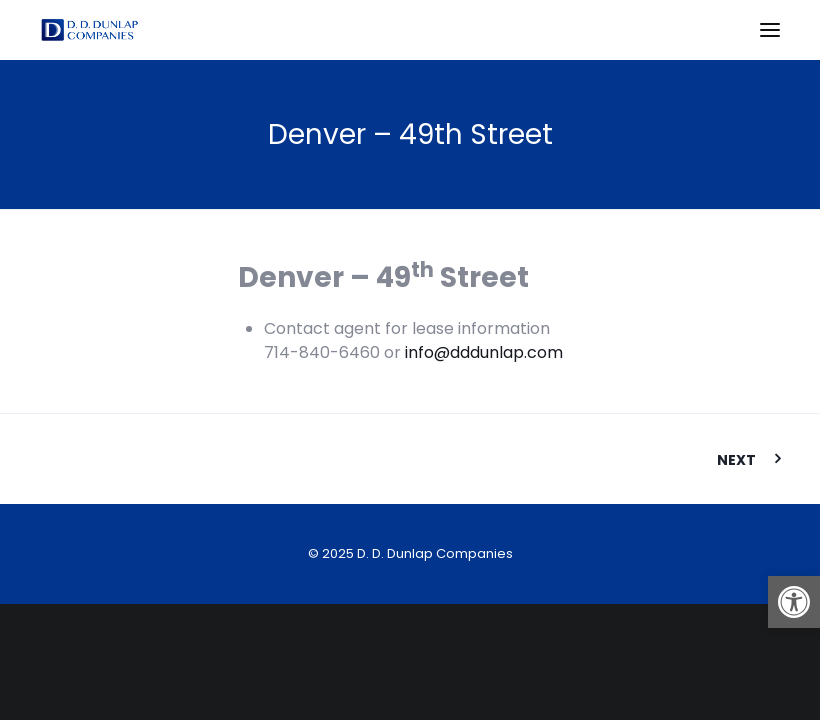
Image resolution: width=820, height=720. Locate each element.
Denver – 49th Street (410, 134)
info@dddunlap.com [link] (484, 352)
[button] (794, 602)
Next (736, 460)
